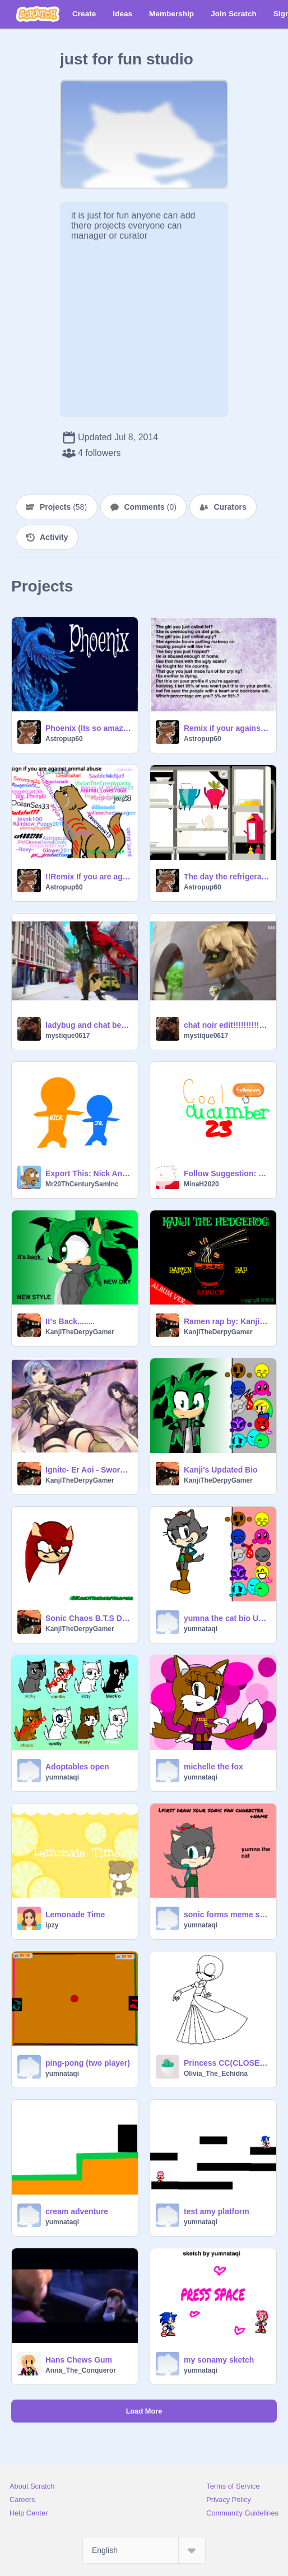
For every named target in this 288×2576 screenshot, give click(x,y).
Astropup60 (64, 739)
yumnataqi (200, 1629)
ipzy (51, 1925)
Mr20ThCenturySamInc (82, 1184)
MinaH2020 (201, 1184)
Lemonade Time (75, 1914)
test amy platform (216, 2211)
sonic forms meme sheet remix (227, 1914)
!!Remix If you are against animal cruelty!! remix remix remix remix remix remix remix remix (88, 876)
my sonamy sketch (219, 2359)
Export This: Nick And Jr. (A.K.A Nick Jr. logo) (88, 1173)
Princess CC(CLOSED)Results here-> (227, 2062)
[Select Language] (144, 2550)
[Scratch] (38, 14)
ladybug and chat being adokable (88, 1025)
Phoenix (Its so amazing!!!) (88, 728)
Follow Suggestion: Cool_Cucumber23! (227, 1173)
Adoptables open (77, 1766)
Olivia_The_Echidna (216, 2073)
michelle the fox (213, 1766)
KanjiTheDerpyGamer (79, 1332)
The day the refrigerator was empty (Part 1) (227, 876)
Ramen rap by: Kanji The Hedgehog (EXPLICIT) (227, 1321)
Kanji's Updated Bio (221, 1469)
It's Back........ (70, 1321)
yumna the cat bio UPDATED (227, 1618)
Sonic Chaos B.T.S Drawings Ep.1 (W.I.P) (88, 1618)
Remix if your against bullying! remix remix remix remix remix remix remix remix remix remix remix (227, 728)
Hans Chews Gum (78, 2359)
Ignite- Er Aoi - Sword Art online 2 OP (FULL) (88, 1469)
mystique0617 (67, 1036)
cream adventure (76, 2211)
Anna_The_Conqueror (80, 2370)
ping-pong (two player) (87, 2062)
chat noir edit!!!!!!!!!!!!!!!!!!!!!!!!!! (227, 1025)
